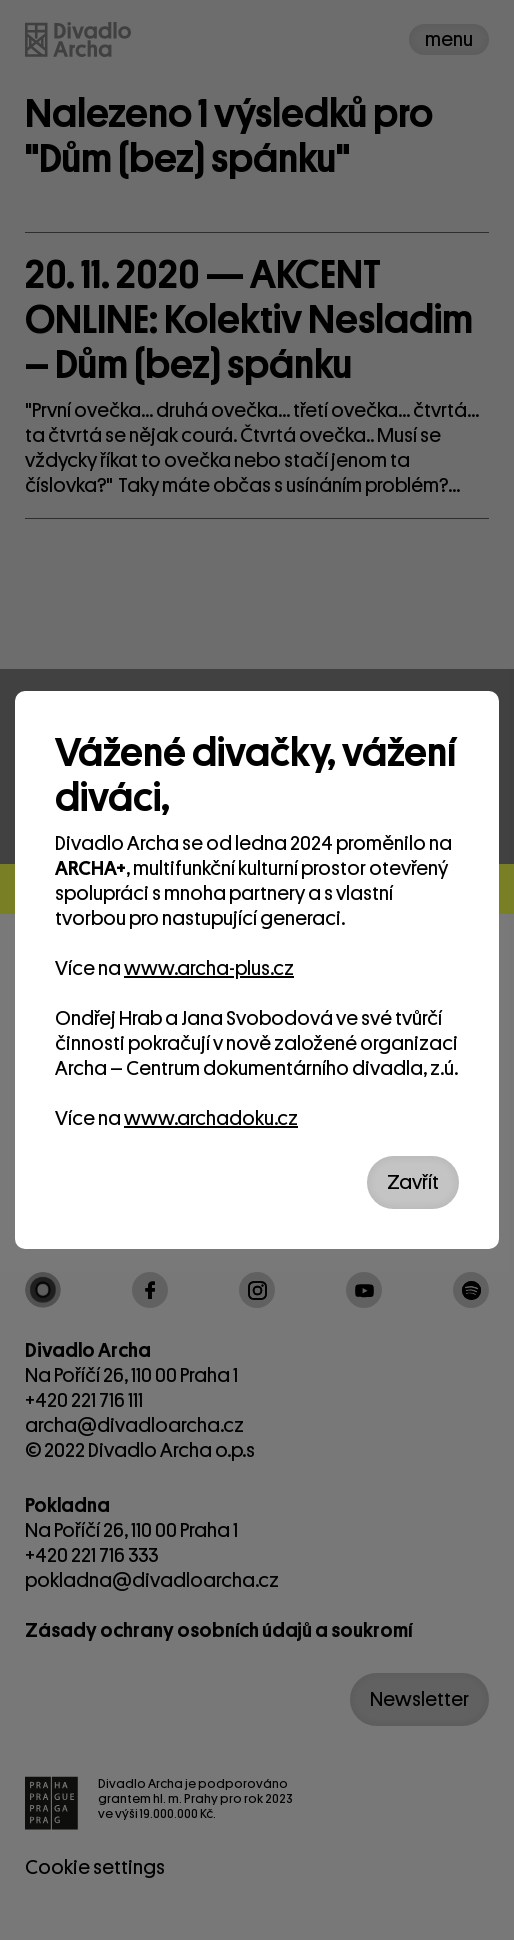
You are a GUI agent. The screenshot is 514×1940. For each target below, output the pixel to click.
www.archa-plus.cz (209, 968)
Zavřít (413, 1182)
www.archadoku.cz (211, 1118)
